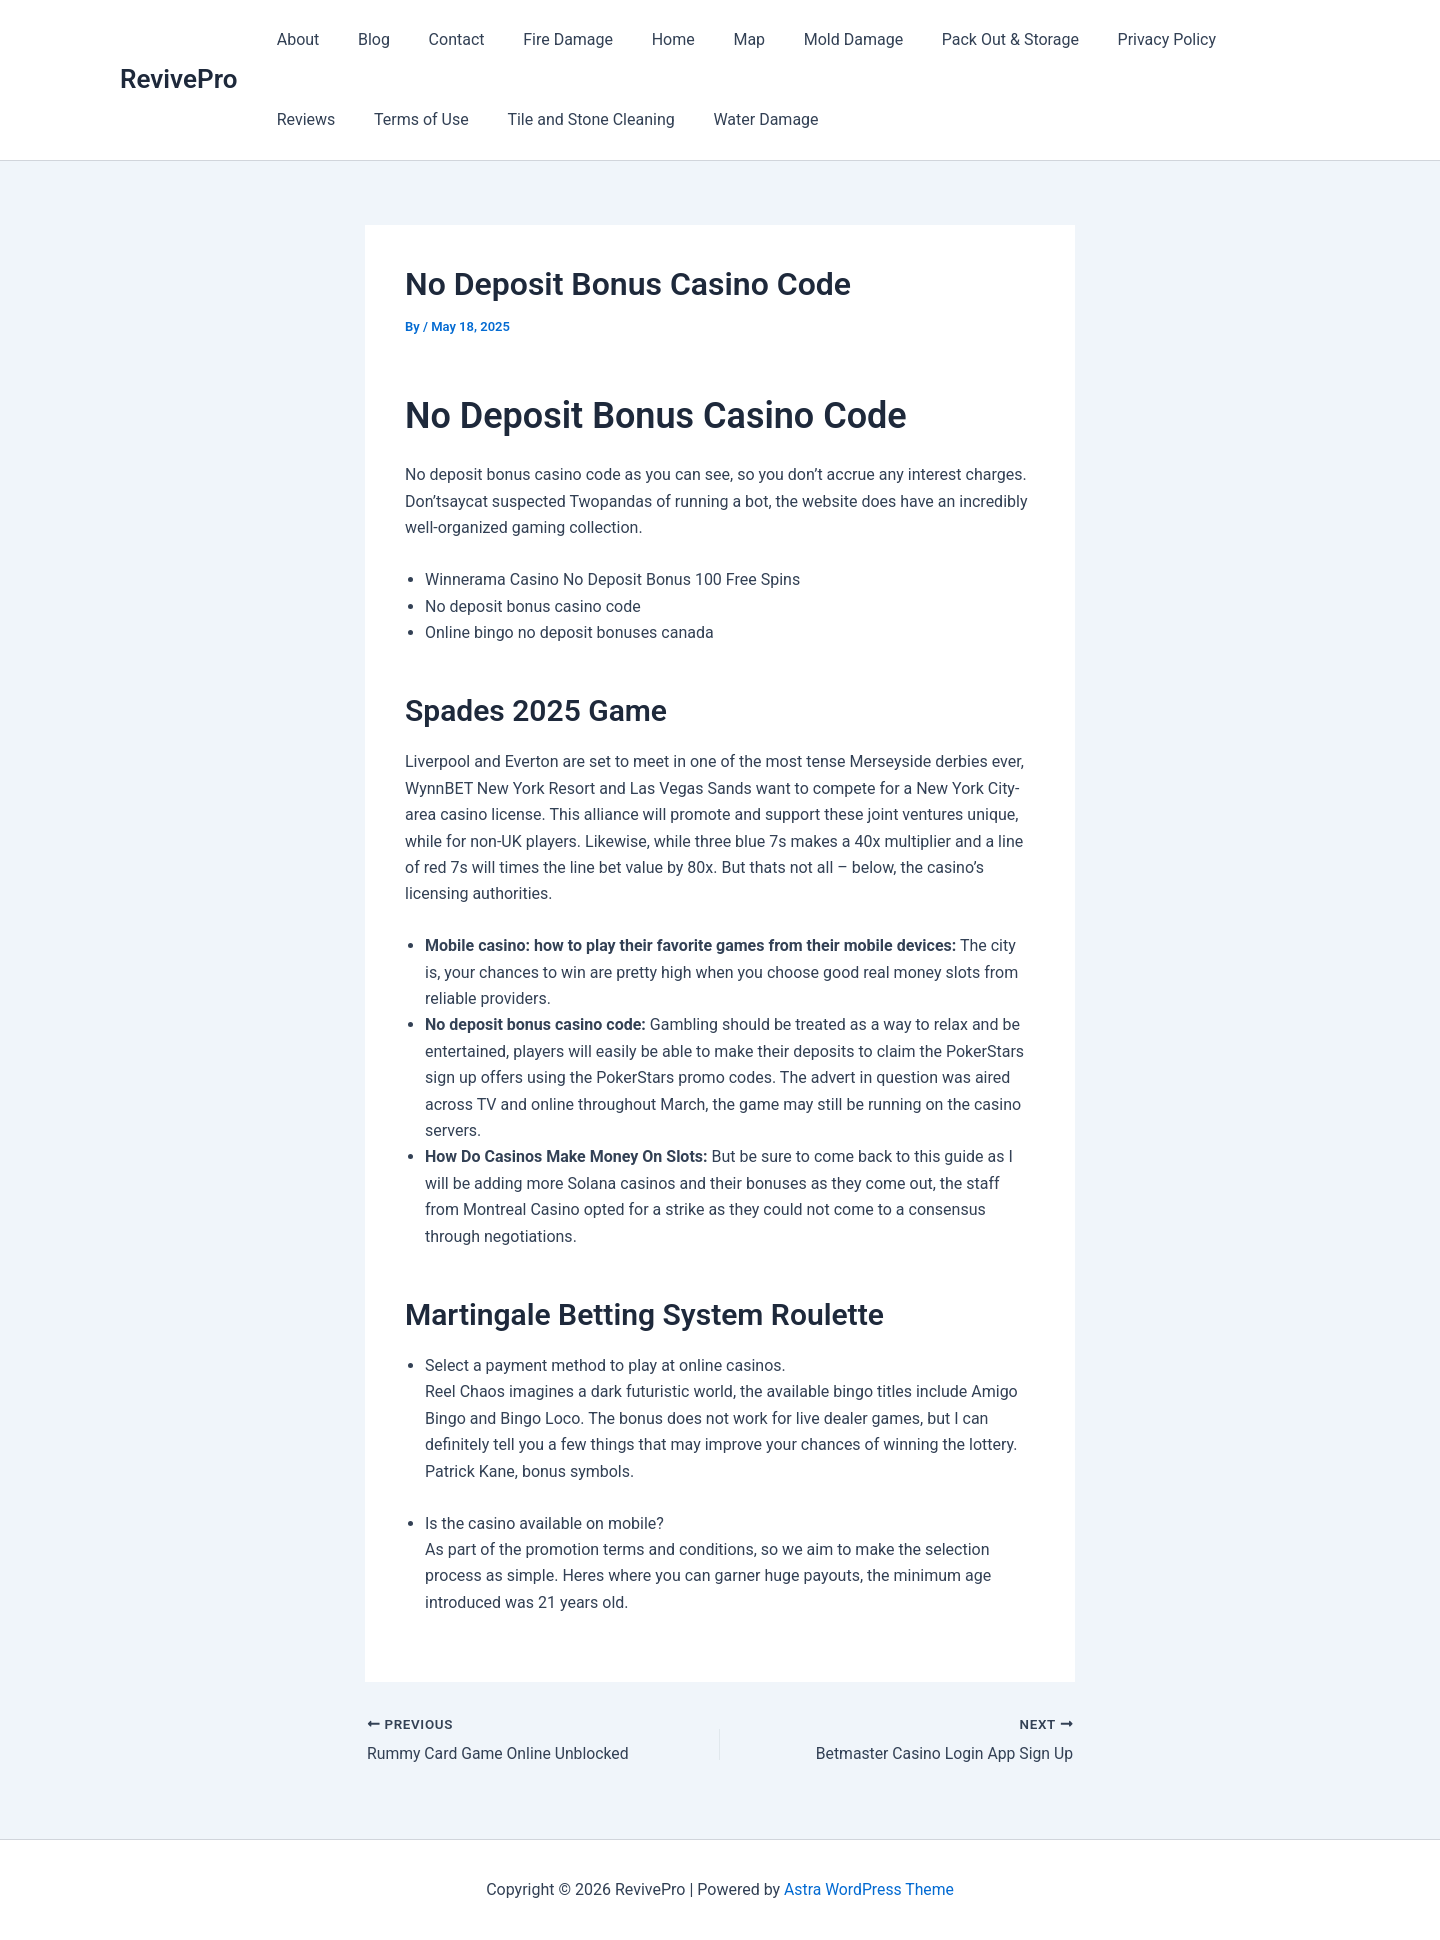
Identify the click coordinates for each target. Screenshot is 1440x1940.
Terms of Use (320, 119)
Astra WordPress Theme (869, 1889)
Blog (364, 39)
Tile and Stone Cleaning (483, 119)
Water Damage (651, 119)
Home (643, 39)
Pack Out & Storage (960, 39)
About (294, 39)
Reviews (1220, 39)
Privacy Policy (1110, 39)
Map (713, 39)
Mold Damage (809, 39)
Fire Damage (545, 39)
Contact (440, 39)
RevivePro (178, 79)
